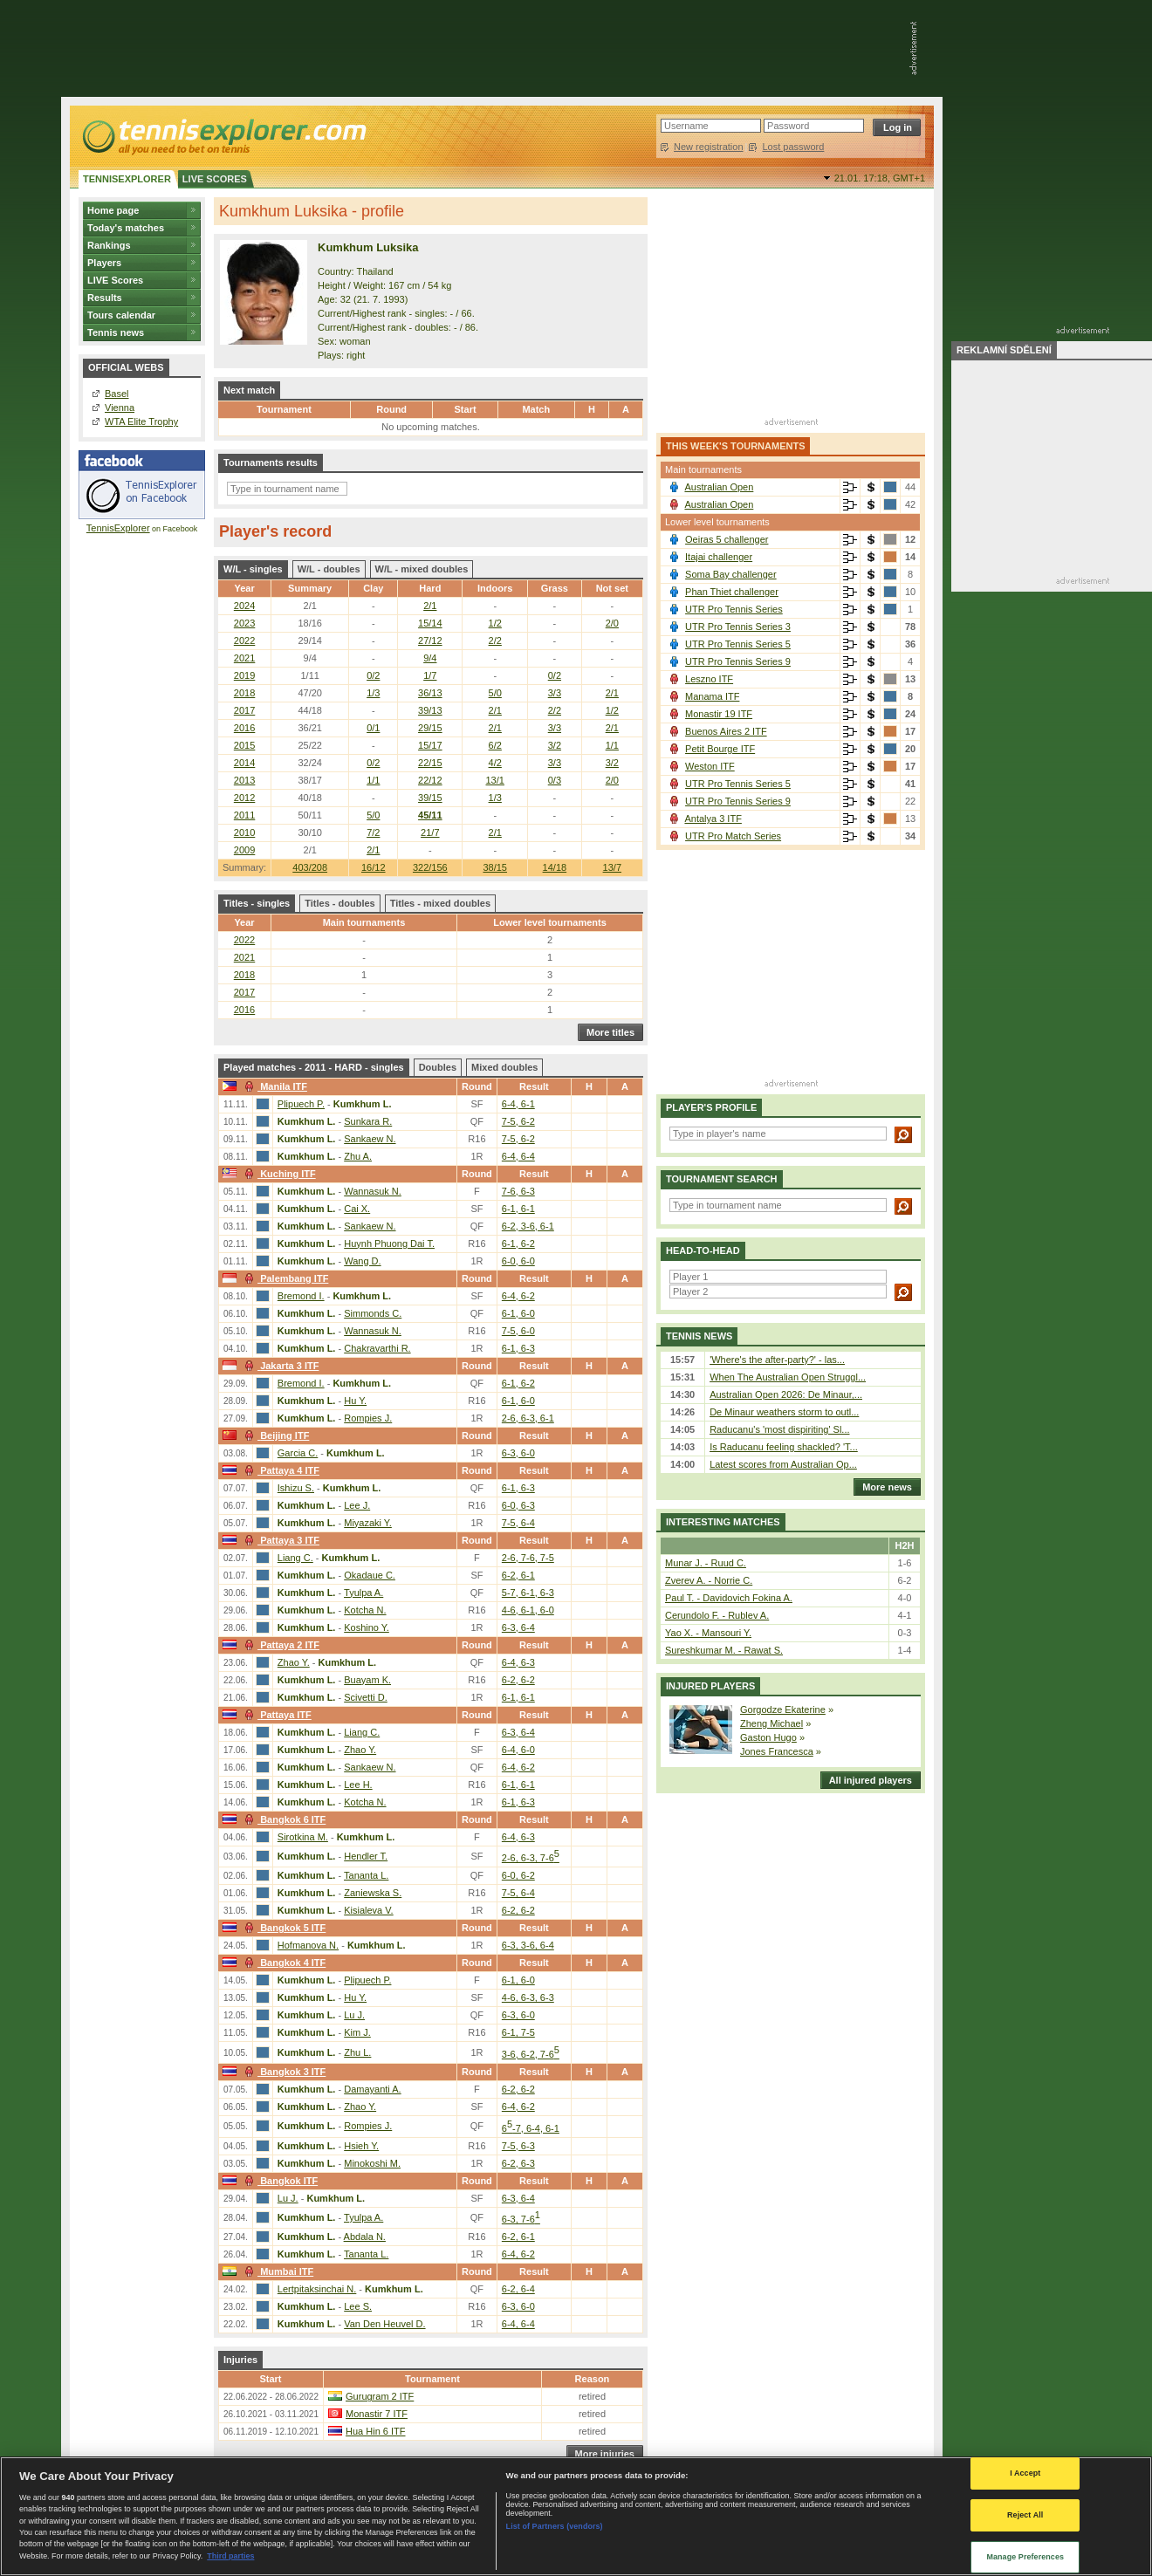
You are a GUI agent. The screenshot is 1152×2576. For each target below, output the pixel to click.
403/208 (309, 867)
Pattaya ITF (276, 1714)
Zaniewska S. (372, 1892)
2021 (244, 658)
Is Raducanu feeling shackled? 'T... (784, 1447)
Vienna (119, 407)
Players (104, 262)
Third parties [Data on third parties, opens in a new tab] (230, 2556)
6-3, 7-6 (521, 2219)
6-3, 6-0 (518, 1453)
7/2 (373, 832)
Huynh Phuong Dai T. (389, 1243)
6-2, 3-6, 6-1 (528, 1226)
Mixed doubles (504, 1067)
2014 (244, 762)
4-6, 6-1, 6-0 (528, 1610)
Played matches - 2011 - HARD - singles (313, 1067)
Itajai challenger (718, 557)
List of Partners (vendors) (554, 2526)
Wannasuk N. (372, 1191)
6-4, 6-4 (518, 1156)
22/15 (430, 762)
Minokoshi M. (372, 2163)
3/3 (554, 693)
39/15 (430, 797)
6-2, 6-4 (518, 2289)
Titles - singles (256, 903)
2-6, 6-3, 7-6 (530, 1858)
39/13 (430, 710)
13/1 (495, 780)
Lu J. (354, 2015)
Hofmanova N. (308, 1945)
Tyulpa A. (363, 1592)
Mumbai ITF (276, 2271)
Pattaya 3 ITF (279, 1540)
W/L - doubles (329, 569)
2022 (244, 640)
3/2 (554, 745)
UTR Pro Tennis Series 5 (738, 644)
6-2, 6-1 (518, 1575)
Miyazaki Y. (368, 1523)
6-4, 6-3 (518, 1662)
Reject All (1025, 2515)
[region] (576, 2516)
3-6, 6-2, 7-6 (530, 2054)
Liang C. (295, 1557)
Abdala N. (365, 2236)
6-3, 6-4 (518, 1627)
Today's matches (125, 228)
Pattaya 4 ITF (279, 1470)
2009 (244, 850)
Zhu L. (357, 2052)
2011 (244, 815)
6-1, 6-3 (518, 1348)
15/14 (430, 623)
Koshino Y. (366, 1627)
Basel (117, 393)
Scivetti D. (365, 1697)
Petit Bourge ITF (720, 748)
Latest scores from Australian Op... (783, 1464)
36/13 (430, 693)
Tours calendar (121, 315)
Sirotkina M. (303, 1837)
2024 (244, 605)
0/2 (373, 675)
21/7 (430, 832)
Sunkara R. (368, 1121)
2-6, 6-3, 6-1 (528, 1418)
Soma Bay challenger (731, 574)
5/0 (495, 693)
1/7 (429, 675)
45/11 (430, 815)
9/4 (429, 658)
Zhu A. (358, 1156)
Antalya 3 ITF (712, 818)
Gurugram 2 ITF (380, 2396)
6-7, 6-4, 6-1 (530, 2128)
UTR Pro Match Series (733, 836)
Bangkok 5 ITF (283, 1927)
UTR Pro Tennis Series (734, 609)
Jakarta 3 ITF (279, 1365)
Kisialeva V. (368, 1910)
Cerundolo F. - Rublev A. (717, 1615)
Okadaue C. (369, 1575)
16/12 (373, 867)
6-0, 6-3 (518, 1505)
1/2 (495, 623)
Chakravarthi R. (377, 1348)
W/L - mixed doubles (422, 569)
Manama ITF (712, 696)
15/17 (430, 745)
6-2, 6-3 (518, 2163)
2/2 (495, 640)
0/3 (554, 780)
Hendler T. (365, 1856)
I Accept (1025, 2473)
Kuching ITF (278, 1173)
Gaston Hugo (768, 1737)
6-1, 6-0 (518, 1313)
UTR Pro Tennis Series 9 (738, 661)
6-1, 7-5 (518, 2032)
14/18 (555, 867)
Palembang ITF (284, 1278)
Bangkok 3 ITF (283, 2071)
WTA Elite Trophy (141, 421)
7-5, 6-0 (518, 1331)
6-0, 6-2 (518, 1875)
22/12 (430, 780)
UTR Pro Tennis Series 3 (738, 626)
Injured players (710, 1686)
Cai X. (357, 1208)
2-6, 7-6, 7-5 (528, 1557)
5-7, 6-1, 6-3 (528, 1592)
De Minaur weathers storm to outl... (784, 1412)
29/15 (430, 728)
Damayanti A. (372, 2089)
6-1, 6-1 (518, 1208)
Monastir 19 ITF (718, 714)
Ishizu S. (296, 1488)
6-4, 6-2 (518, 1296)
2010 (244, 832)
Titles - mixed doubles (440, 903)
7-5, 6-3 (518, 2146)
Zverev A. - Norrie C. (708, 1580)
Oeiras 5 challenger (726, 539)
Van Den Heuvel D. (384, 2324)
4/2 (495, 762)
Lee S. (358, 2306)
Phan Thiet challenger (731, 591)
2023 (244, 623)
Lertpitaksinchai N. (317, 2289)
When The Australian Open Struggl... (788, 1377)
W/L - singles (253, 569)
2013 (244, 780)
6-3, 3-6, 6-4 (528, 1945)
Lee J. (357, 1505)
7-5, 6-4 (518, 1523)
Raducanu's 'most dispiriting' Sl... (779, 1429)
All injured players (866, 1780)
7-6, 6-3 (518, 1191)
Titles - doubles (339, 903)
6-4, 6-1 (518, 1104)
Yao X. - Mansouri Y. (708, 1632)
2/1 (429, 605)
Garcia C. (298, 1453)
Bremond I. (301, 1296)
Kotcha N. (365, 1610)
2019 (244, 675)
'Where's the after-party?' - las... (777, 1359)
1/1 (612, 745)
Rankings (109, 245)
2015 (244, 745)
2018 (244, 693)
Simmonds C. (372, 1313)
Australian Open (718, 487)
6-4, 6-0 (518, 1749)
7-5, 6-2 (518, 1121)
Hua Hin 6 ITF (375, 2431)
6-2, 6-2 (518, 1680)
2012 (244, 797)
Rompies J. (368, 1418)
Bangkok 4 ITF (283, 1962)
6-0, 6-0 (518, 1261)
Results (104, 297)
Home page (113, 210)
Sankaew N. (369, 1139)
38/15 (495, 867)
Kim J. (357, 2032)
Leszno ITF (709, 679)
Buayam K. (367, 1680)
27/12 (430, 640)
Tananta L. (366, 1875)
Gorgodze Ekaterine (783, 1709)
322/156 (430, 867)
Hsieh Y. (361, 2146)
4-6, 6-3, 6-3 (528, 1997)
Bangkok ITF (279, 2180)
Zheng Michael (771, 1723)
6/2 (495, 745)
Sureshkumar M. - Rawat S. (724, 1650)
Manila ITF (273, 1086)
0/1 (373, 728)
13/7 (612, 867)
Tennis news (115, 332)
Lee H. (358, 1784)
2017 (244, 710)
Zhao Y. (294, 1662)
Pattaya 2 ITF (279, 1645)
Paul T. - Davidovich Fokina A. (728, 1598)
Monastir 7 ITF (377, 2413)
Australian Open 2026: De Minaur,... (786, 1394)
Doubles (437, 1067)
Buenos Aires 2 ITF (726, 731)
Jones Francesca (776, 1751)
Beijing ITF (274, 1435)
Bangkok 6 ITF (283, 1819)
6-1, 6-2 (518, 1243)
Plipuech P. (301, 1104)
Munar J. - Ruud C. (705, 1563)
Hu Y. (355, 1400)
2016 (244, 728)
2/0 (612, 623)
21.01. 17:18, (879, 178)
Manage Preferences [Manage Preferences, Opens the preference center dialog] (1025, 2556)
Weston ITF (710, 766)
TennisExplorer (118, 528)
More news (883, 1487)
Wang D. (362, 1261)
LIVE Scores (115, 280)
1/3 (373, 693)
